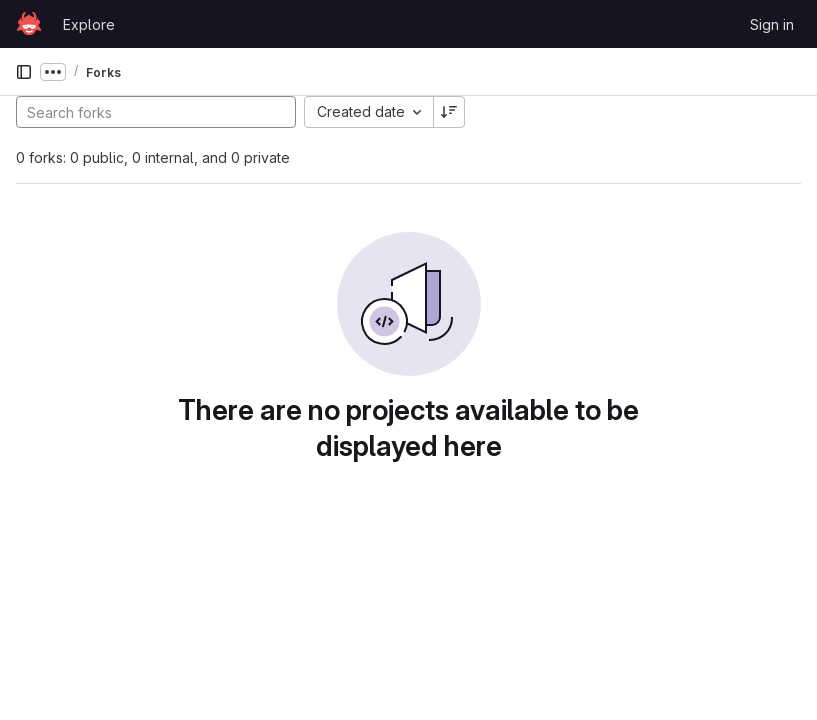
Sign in (772, 24)
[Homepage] (29, 24)
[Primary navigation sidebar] (24, 72)
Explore (89, 24)
